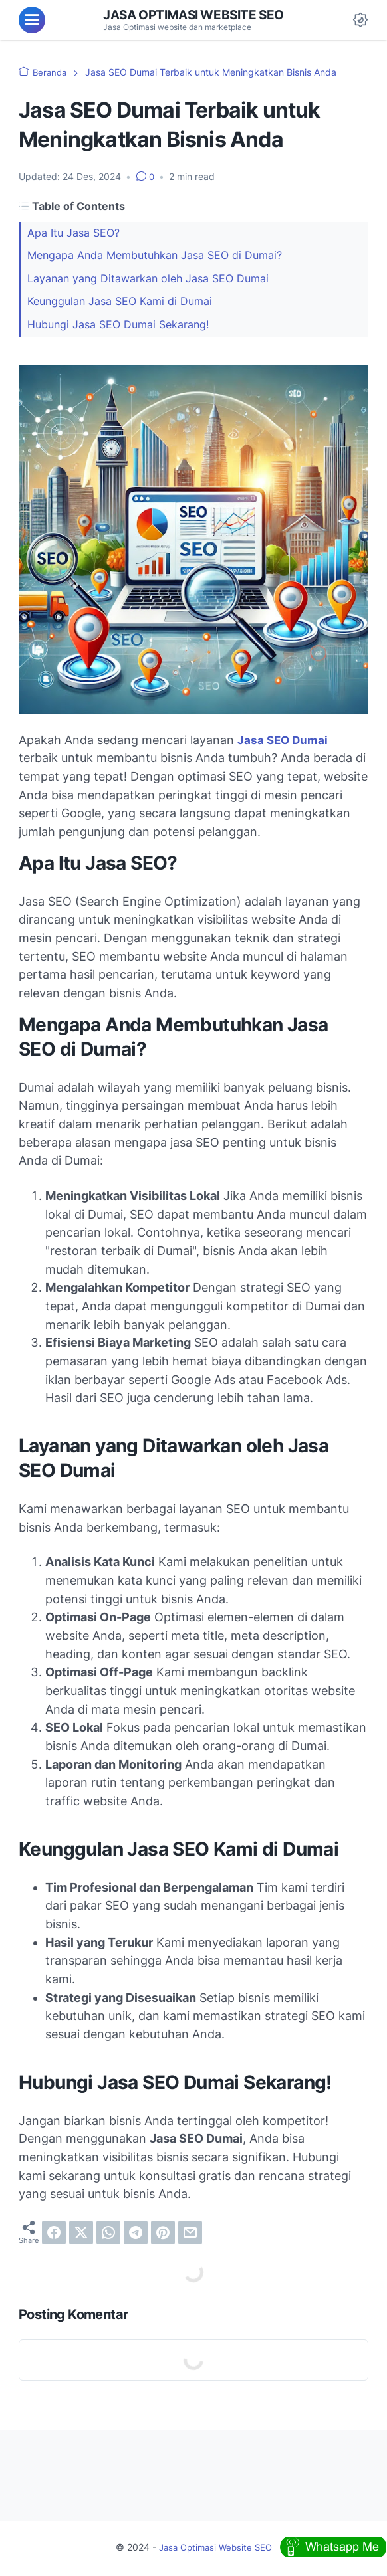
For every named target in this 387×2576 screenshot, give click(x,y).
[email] (190, 2234)
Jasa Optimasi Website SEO (193, 15)
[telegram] (136, 2234)
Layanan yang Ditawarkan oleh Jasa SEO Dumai (148, 278)
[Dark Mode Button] (360, 20)
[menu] (32, 20)
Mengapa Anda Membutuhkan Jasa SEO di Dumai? (154, 255)
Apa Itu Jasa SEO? (73, 233)
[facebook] (54, 2234)
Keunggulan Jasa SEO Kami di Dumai (119, 301)
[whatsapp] (108, 2234)
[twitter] (81, 2234)
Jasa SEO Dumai (283, 740)
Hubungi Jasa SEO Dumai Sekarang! (118, 324)
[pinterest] (163, 2234)
